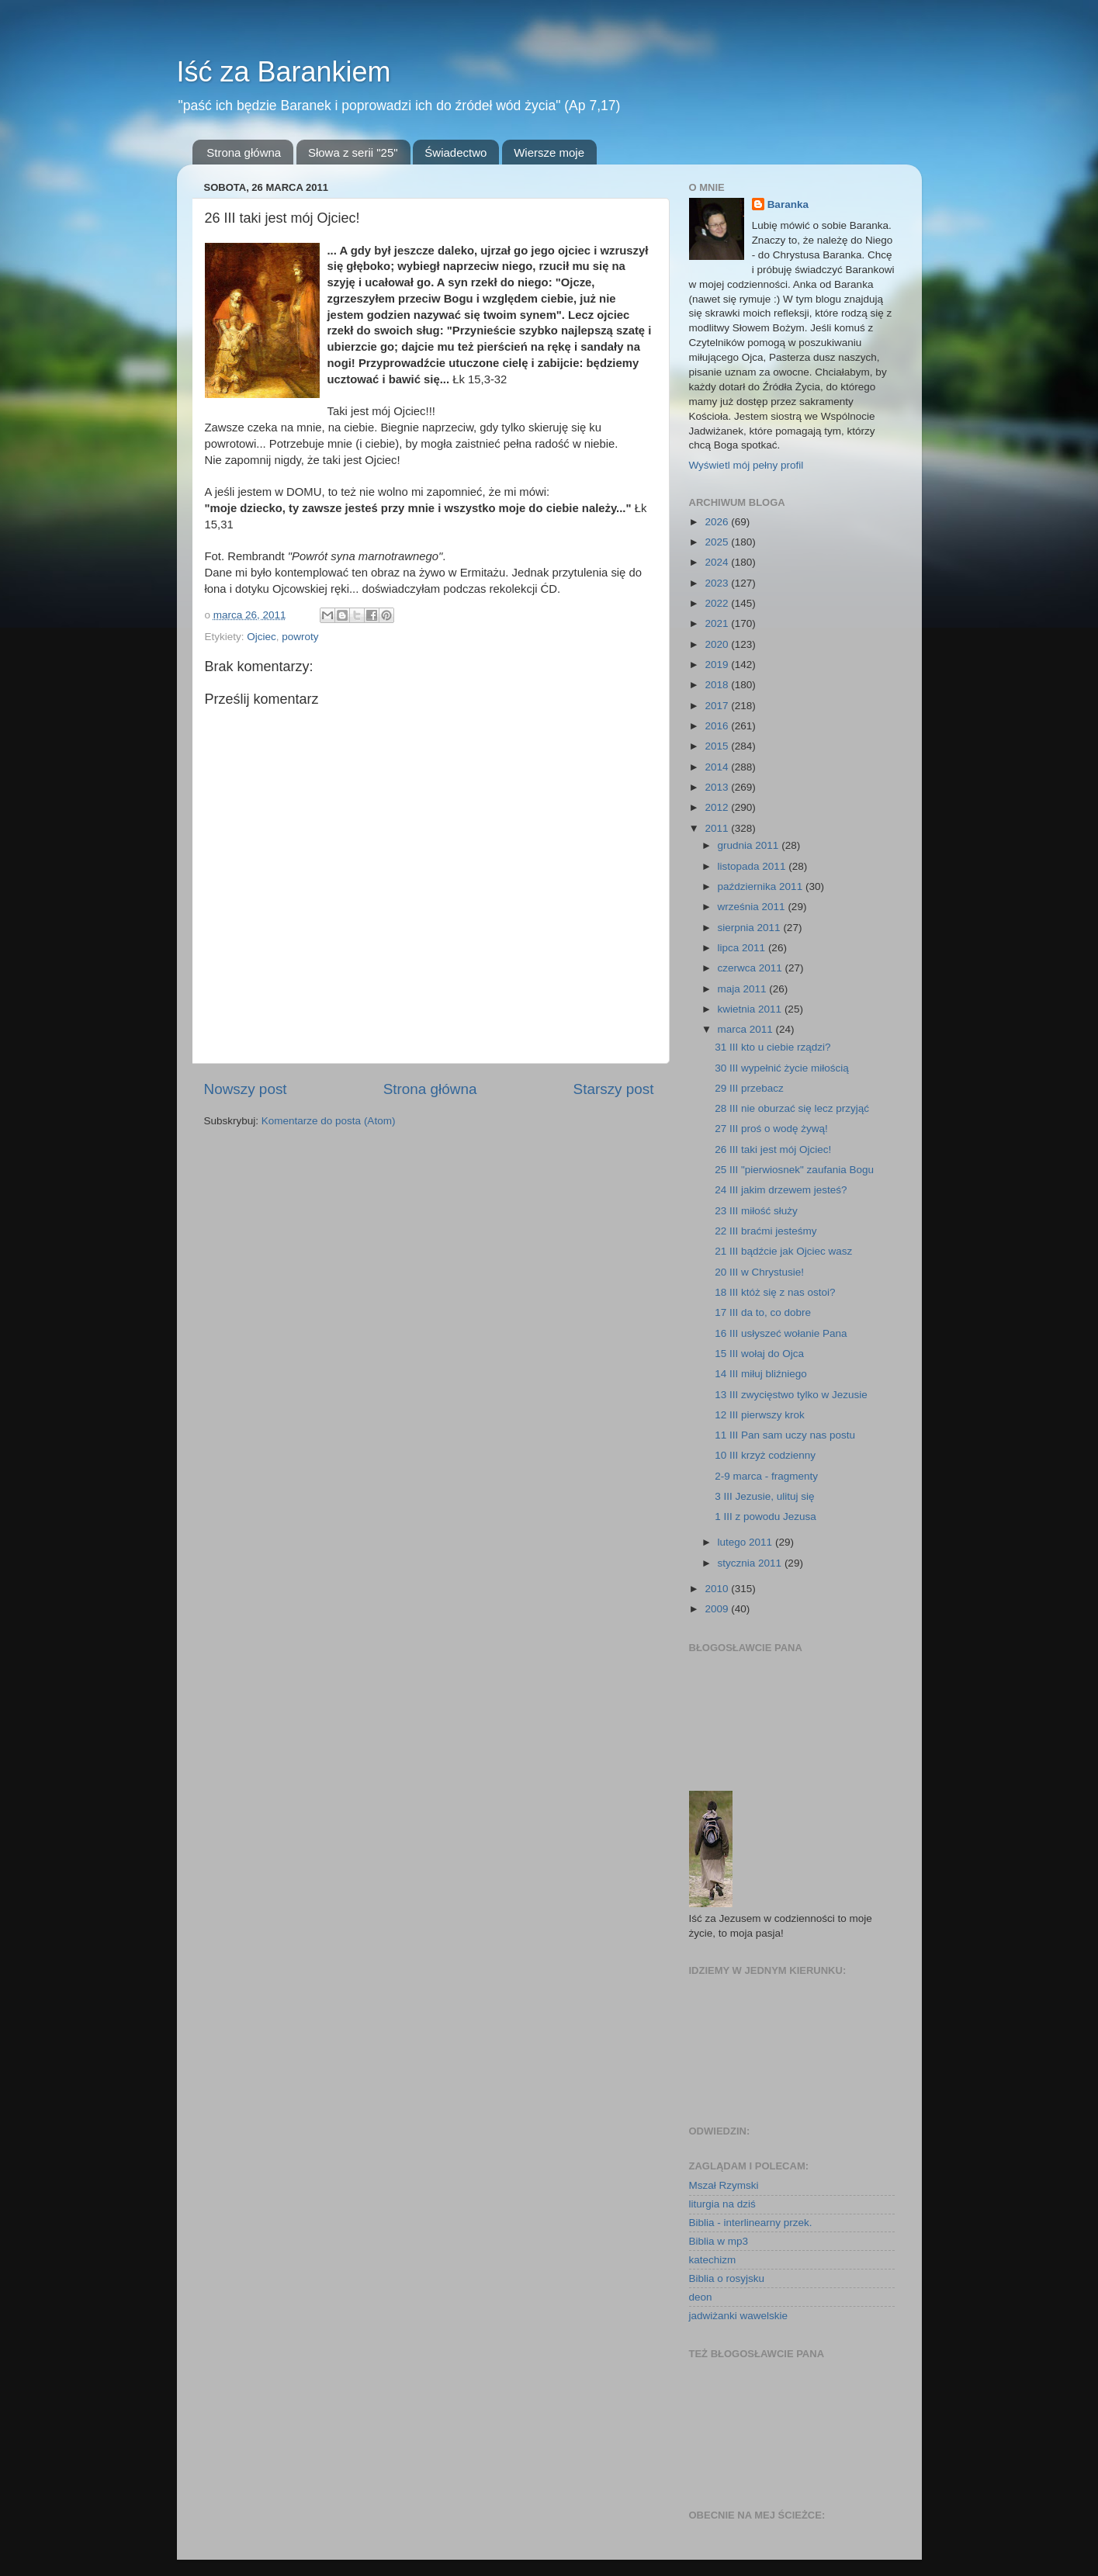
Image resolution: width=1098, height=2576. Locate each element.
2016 (718, 726)
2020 (718, 644)
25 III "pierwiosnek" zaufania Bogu (794, 1169)
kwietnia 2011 (751, 1009)
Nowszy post (245, 1089)
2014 (718, 767)
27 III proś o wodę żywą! (771, 1128)
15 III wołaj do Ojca (759, 1353)
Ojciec (261, 636)
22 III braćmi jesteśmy (765, 1231)
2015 (718, 746)
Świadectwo (455, 152)
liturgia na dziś (722, 2204)
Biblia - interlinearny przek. (750, 2222)
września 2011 (753, 906)
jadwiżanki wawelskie (738, 2316)
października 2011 (761, 886)
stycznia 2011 (751, 1563)
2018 (718, 685)
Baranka (788, 204)
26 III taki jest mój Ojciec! (773, 1149)
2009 (718, 1609)
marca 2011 (747, 1029)
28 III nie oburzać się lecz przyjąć (792, 1108)
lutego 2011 (746, 1542)
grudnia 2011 (750, 845)
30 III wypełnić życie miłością (782, 1068)
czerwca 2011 (751, 968)
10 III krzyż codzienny (765, 1455)
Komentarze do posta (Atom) (329, 1121)
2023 (718, 583)
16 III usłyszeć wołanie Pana (781, 1333)
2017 (718, 706)
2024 (718, 562)
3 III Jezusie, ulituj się (764, 1496)
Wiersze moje (549, 152)
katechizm (712, 2260)
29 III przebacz (749, 1088)
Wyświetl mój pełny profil (746, 465)
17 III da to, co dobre (763, 1312)
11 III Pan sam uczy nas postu (785, 1435)
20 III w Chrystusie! (759, 1272)
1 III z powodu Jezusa (765, 1516)
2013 (718, 787)
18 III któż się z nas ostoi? (775, 1292)
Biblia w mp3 (719, 2241)
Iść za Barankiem (284, 72)
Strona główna (243, 152)
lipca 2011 (743, 948)
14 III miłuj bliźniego (761, 1374)
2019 (718, 664)
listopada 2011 (753, 866)
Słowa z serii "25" (353, 152)
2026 (718, 522)
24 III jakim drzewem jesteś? (781, 1190)
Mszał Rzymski (724, 2185)
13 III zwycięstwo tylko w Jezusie (791, 1395)
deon (700, 2297)
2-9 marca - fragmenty (766, 1476)
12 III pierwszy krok (760, 1415)
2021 (718, 623)
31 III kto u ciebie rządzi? (772, 1047)
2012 (718, 807)
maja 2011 (744, 989)
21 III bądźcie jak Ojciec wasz (783, 1251)
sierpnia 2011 (751, 927)
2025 (718, 542)
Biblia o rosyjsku (727, 2278)
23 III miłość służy (756, 1211)
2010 (718, 1588)
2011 (718, 828)
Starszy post (613, 1089)
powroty (300, 636)
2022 (718, 603)
